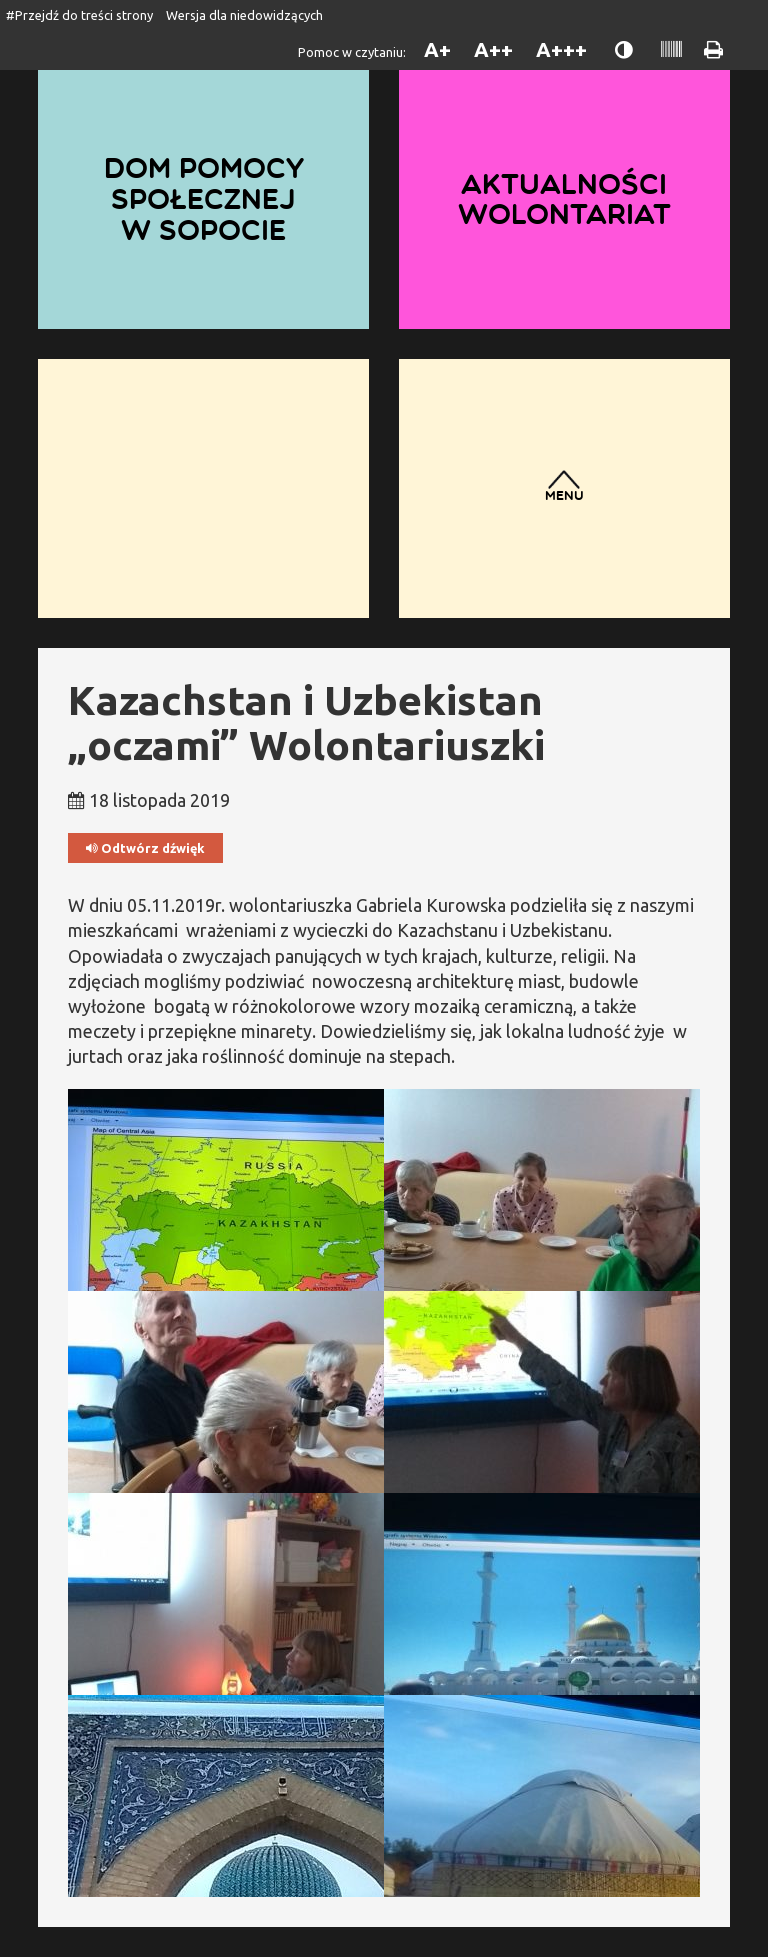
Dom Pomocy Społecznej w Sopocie (204, 198)
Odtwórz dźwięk (145, 848)
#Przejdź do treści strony (79, 15)
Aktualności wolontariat (564, 199)
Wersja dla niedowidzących (244, 15)
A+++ (561, 49)
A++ (493, 49)
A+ (437, 49)
